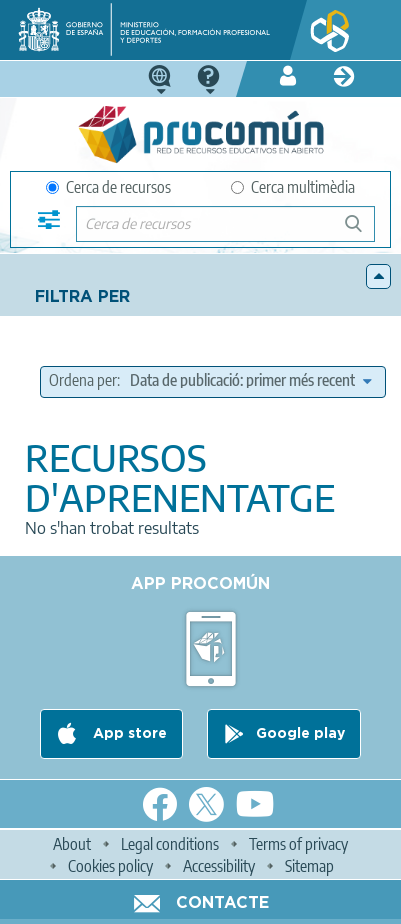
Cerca (362, 231)
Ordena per (83, 380)
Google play (300, 734)
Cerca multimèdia (293, 187)
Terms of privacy (298, 844)
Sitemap (309, 866)
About (72, 844)
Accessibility (219, 866)
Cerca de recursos (108, 187)
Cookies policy (110, 866)
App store (128, 734)
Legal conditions (170, 844)
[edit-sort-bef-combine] (250, 380)
